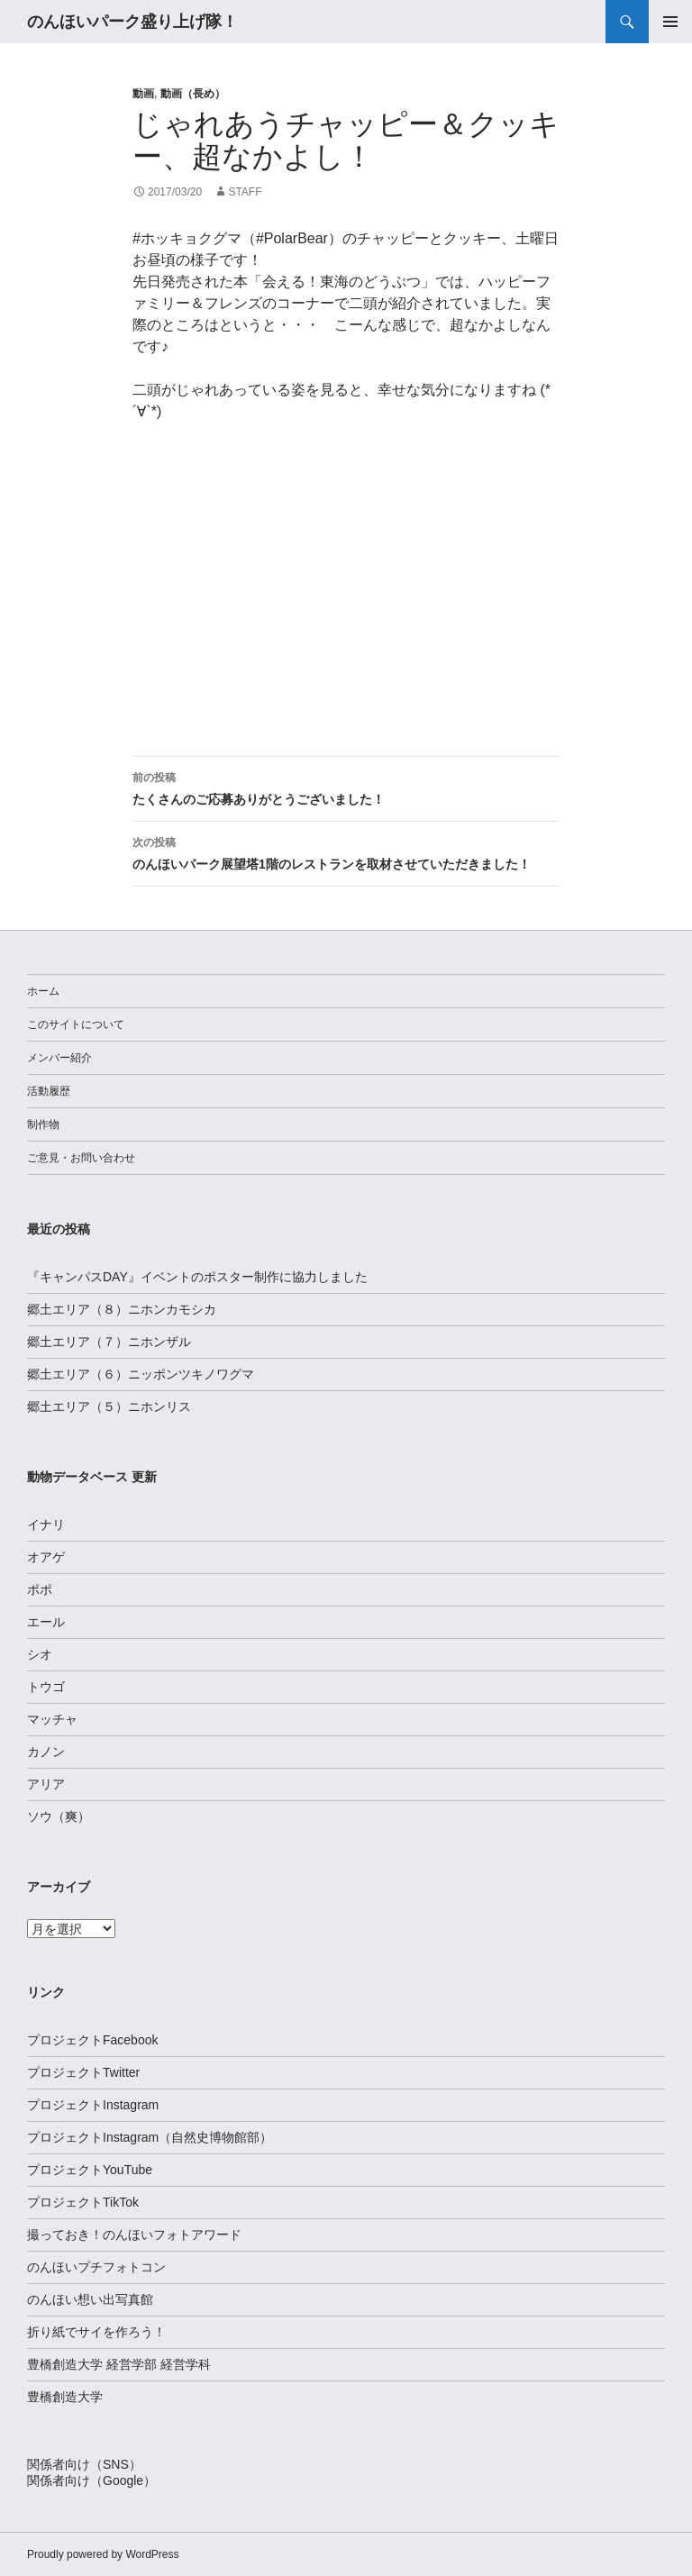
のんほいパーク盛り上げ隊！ (132, 22)
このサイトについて (75, 1024)
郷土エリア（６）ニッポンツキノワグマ (140, 1374)
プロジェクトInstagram (93, 2105)
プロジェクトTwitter (83, 2072)
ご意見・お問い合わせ (81, 1157)
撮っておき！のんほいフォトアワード (134, 2234)
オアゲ (46, 1557)
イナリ (46, 1524)
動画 (143, 93)
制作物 (43, 1124)
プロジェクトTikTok (83, 2202)
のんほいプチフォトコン (96, 2267)
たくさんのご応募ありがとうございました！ (346, 786)
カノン (46, 1751)
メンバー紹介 (59, 1057)
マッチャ (52, 1719)
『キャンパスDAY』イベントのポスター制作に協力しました (197, 1277)
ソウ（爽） (58, 1816)
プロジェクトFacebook (92, 2040)
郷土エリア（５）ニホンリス (109, 1406)
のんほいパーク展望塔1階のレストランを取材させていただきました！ (346, 851)
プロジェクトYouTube (89, 2169)
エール (46, 1622)
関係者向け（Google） (91, 2480)
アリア (46, 1784)
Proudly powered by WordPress (103, 2554)
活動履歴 (48, 1091)
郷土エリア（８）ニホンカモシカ (121, 1309)
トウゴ (46, 1686)
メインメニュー (670, 21)
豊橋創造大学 (65, 2396)
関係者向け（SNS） (84, 2464)
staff (244, 192)
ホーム (43, 991)
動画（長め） (192, 93)
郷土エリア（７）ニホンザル (109, 1341)
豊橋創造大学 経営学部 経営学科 (119, 2364)
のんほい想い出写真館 (90, 2299)
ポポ (39, 1589)
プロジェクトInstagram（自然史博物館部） (149, 2137)
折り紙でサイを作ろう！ (96, 2332)
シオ (39, 1654)
